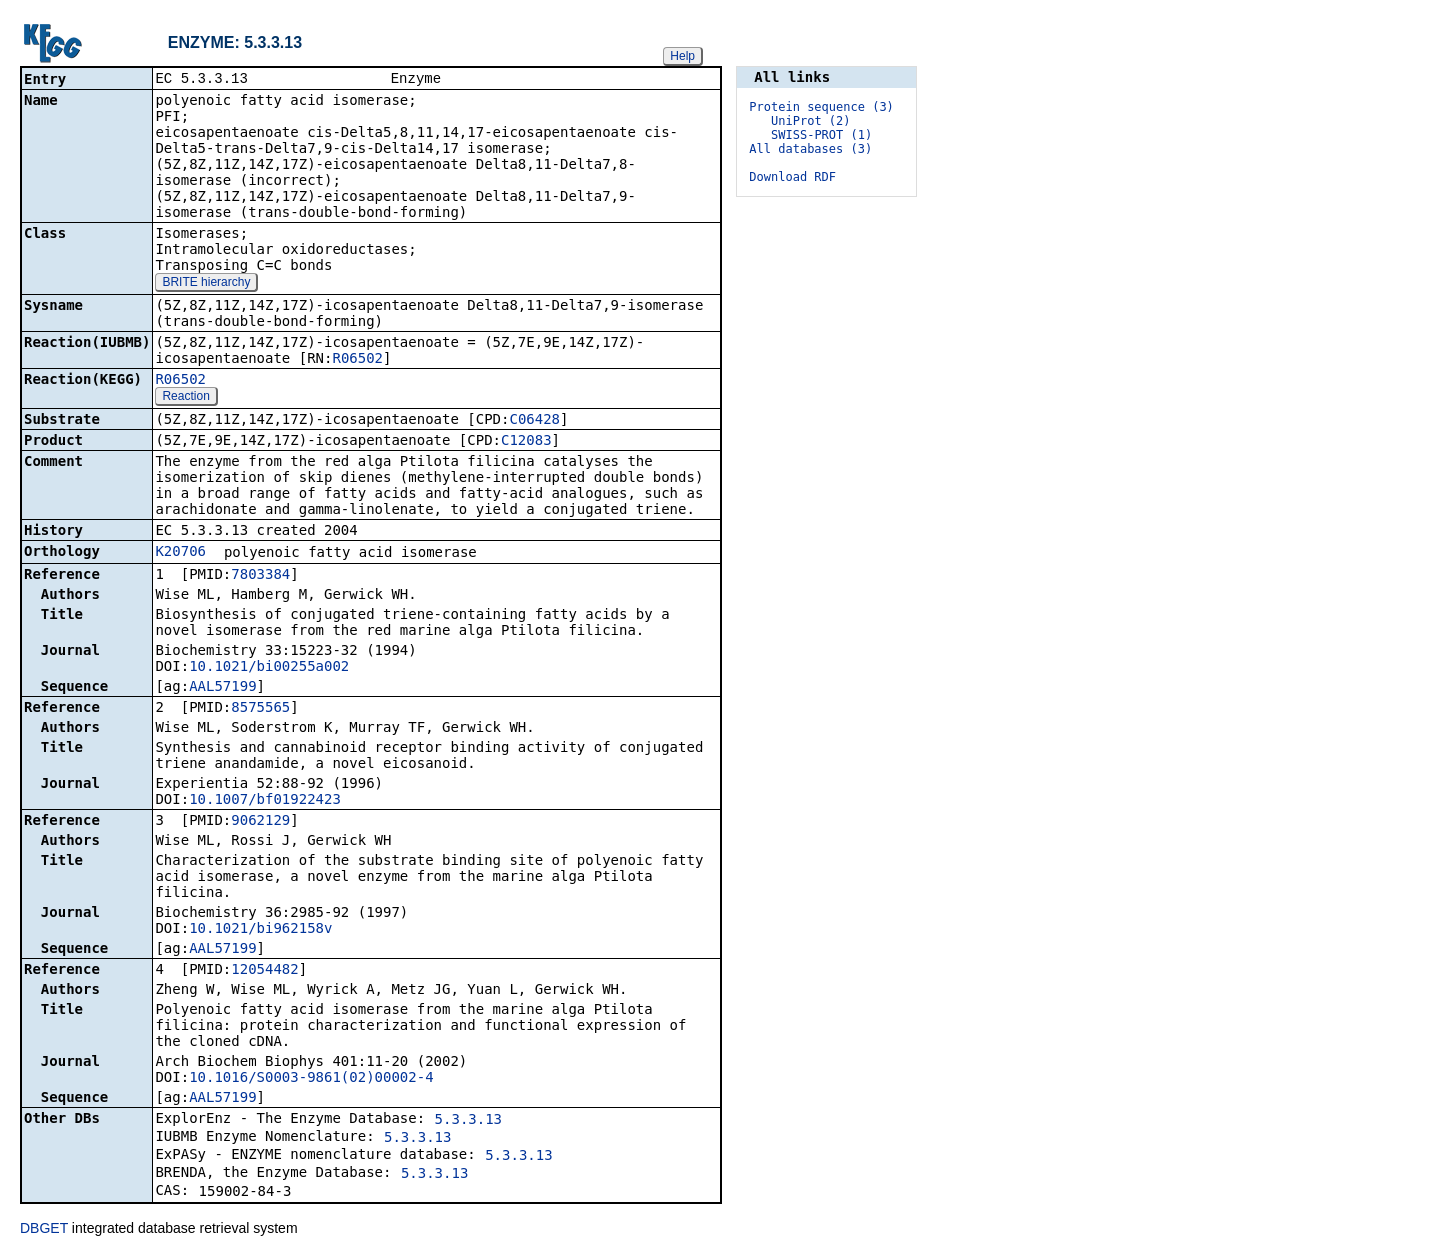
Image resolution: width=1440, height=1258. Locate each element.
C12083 (526, 442)
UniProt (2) (810, 121)
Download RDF (792, 177)
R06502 (357, 360)
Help (682, 56)
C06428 (534, 421)
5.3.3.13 (468, 1121)
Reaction (185, 398)
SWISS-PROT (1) (821, 135)
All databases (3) (810, 149)
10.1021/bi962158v (260, 930)
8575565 (260, 709)
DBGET (44, 1230)
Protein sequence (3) (821, 107)
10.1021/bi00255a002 (269, 668)
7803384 (260, 576)
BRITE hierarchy (206, 284)
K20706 (180, 553)
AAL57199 (222, 688)
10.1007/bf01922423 (265, 801)
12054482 (264, 971)
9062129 (260, 822)
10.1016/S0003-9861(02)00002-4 (311, 1079)
